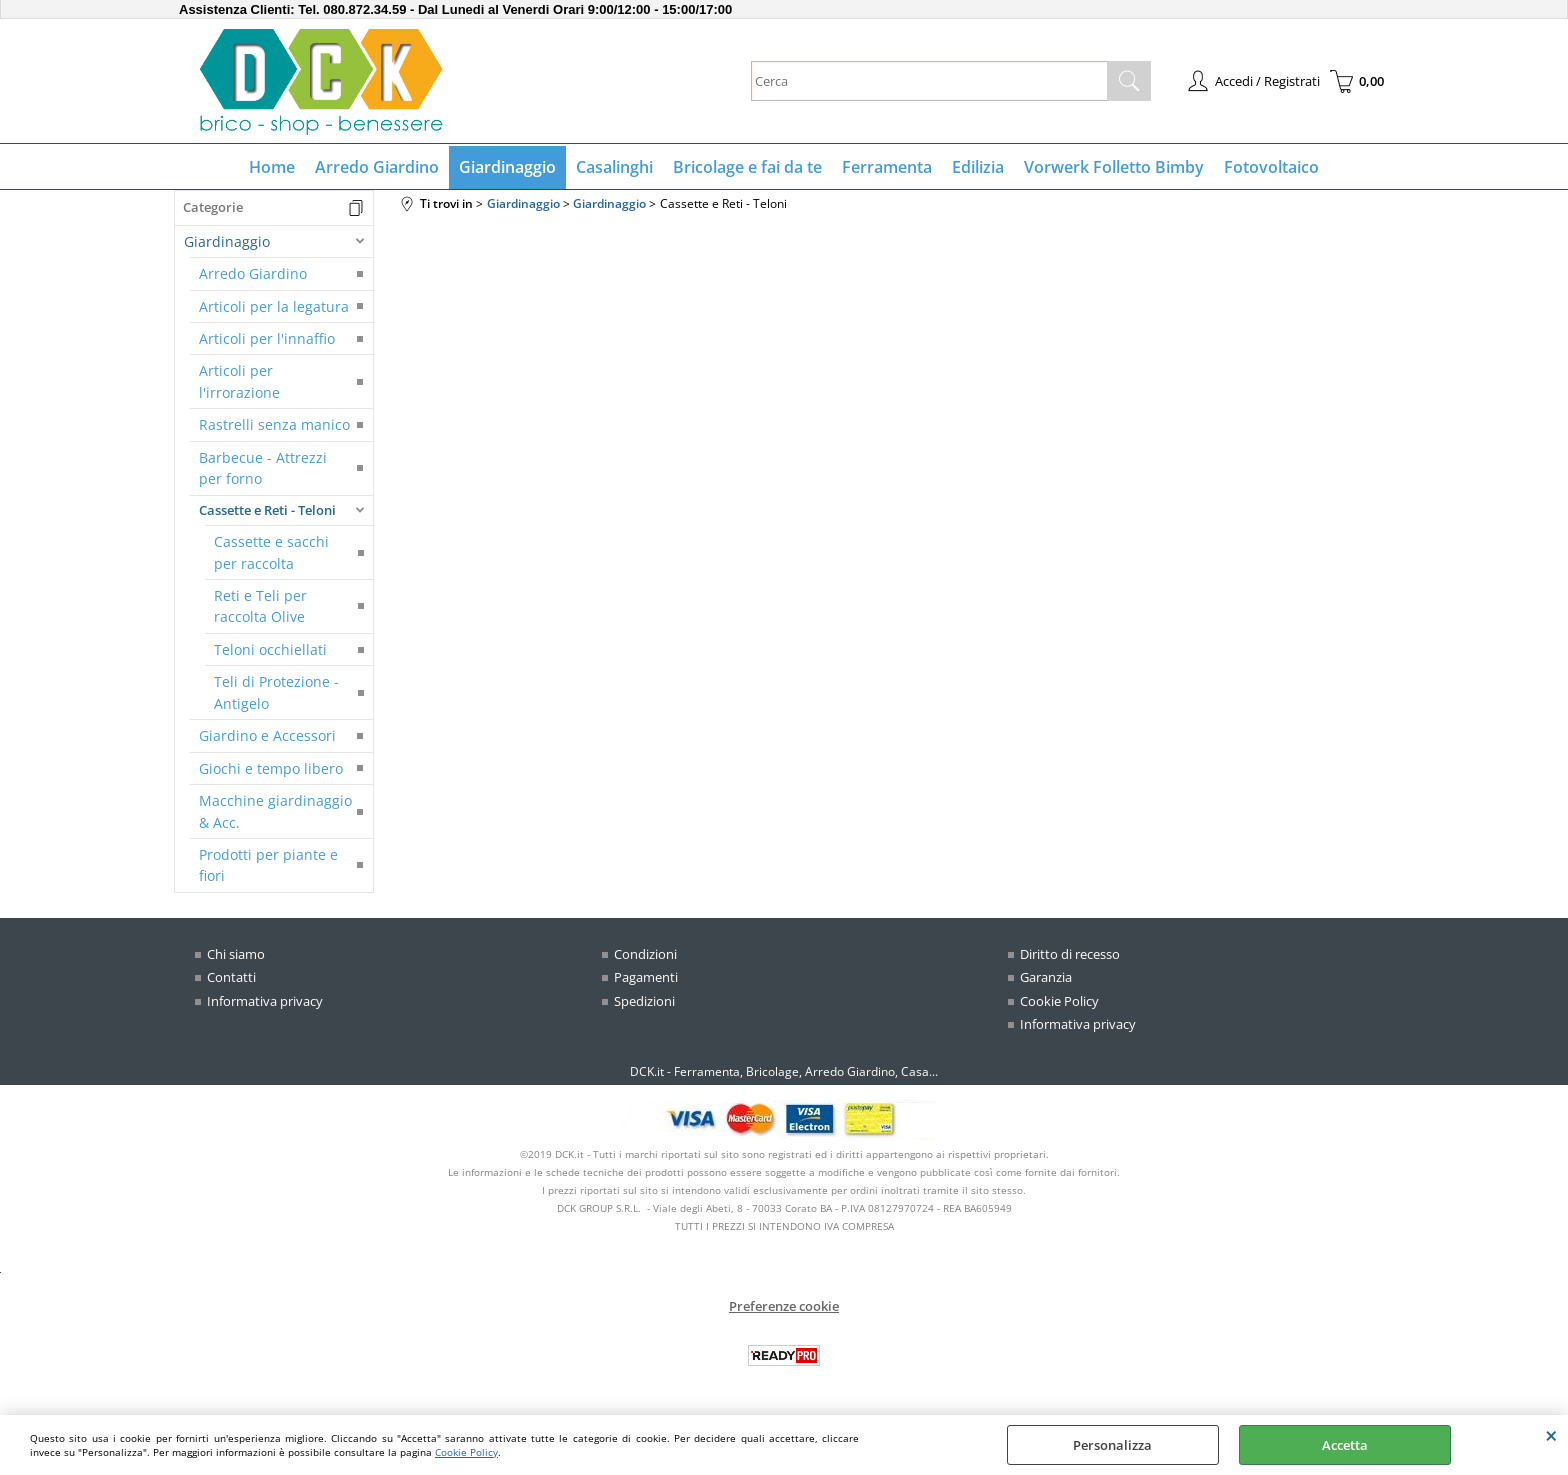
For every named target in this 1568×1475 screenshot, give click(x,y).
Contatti (231, 977)
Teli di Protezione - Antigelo (276, 692)
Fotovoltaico (1271, 167)
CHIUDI (1551, 1435)
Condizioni (645, 954)
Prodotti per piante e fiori (268, 865)
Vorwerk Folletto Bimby (1114, 167)
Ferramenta (887, 167)
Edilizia (978, 167)
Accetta (1345, 1445)
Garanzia (1046, 977)
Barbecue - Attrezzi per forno (263, 468)
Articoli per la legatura (274, 306)
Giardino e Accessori (267, 735)
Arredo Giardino (377, 167)
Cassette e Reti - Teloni (267, 510)
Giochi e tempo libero (271, 768)
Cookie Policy (466, 1452)
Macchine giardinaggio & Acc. (275, 811)
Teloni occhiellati (270, 649)
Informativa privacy (265, 1001)
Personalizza (1112, 1445)
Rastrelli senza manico (274, 424)
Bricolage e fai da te (747, 167)
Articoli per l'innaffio (267, 338)
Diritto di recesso (1070, 954)
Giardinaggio (507, 167)
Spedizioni (644, 1001)
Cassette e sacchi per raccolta (271, 552)
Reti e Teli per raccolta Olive (260, 606)
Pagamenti (646, 977)
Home (272, 167)
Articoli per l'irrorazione (239, 381)
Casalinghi (614, 167)
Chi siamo (236, 954)
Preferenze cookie (784, 1306)
